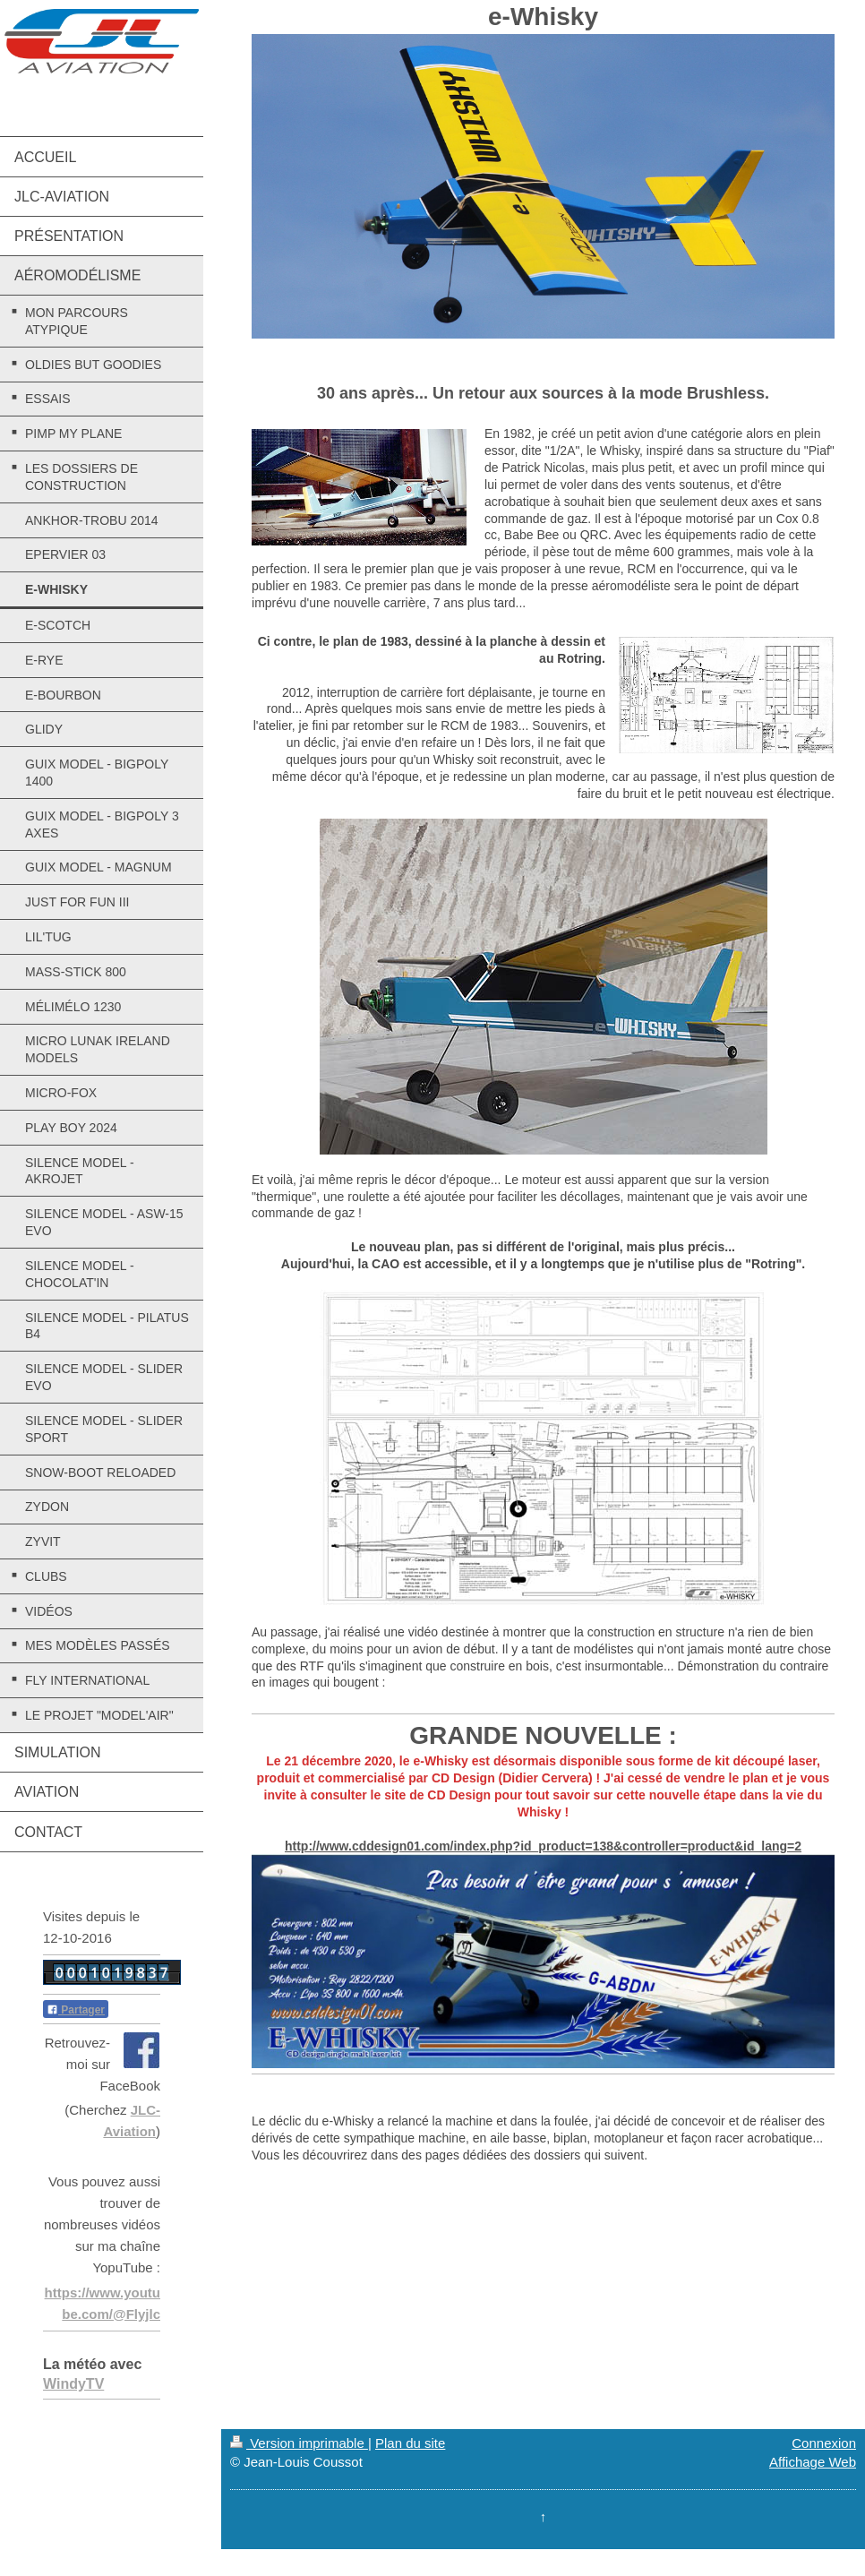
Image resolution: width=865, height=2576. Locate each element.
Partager (76, 2010)
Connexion (824, 2443)
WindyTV (73, 2383)
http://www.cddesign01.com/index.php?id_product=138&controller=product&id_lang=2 (543, 1846)
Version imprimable (299, 2443)
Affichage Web (812, 2461)
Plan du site (410, 2443)
